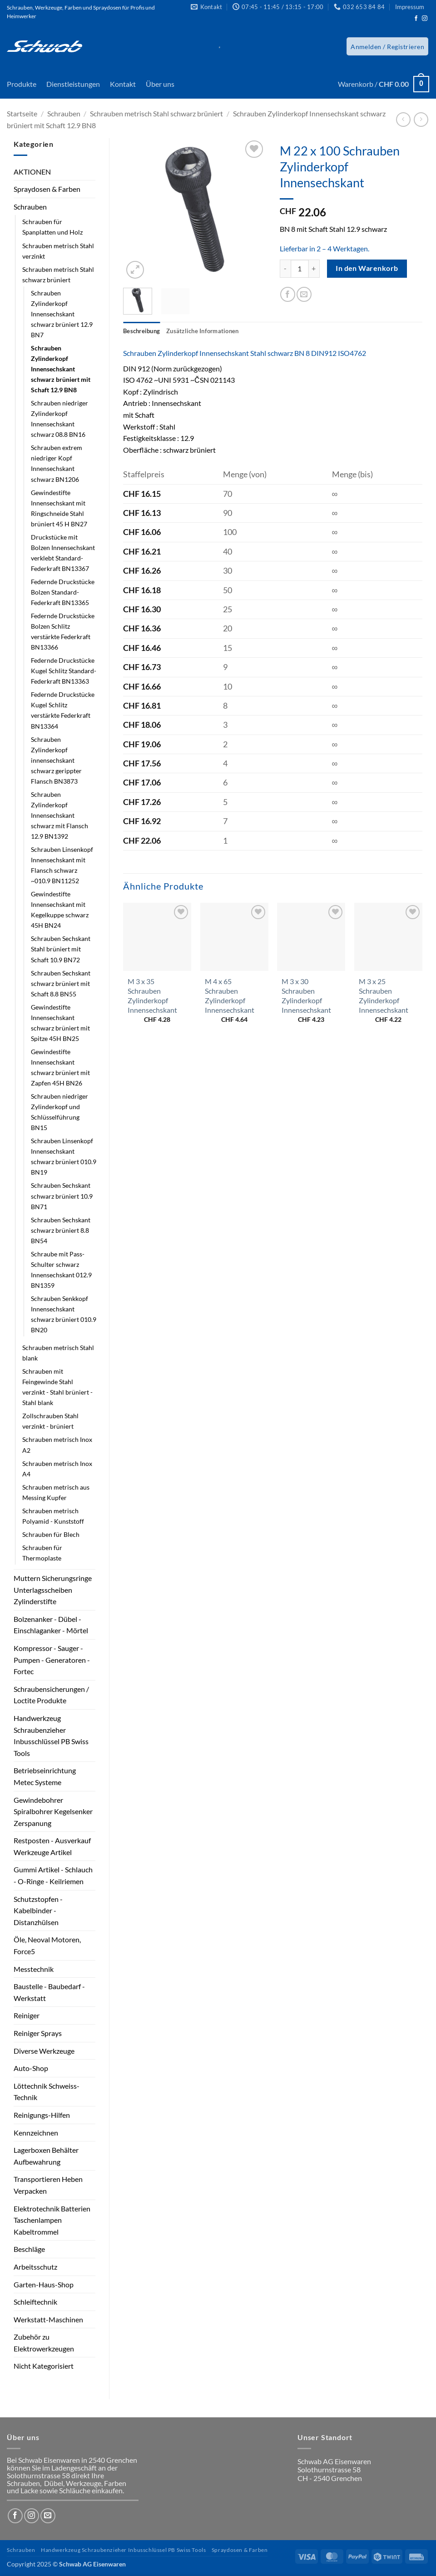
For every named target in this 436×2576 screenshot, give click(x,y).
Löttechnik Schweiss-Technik (46, 2091)
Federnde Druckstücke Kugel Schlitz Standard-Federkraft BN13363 (63, 670)
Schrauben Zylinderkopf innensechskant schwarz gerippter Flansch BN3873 (56, 760)
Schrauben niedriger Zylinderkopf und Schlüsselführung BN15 (59, 1111)
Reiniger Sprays (38, 2033)
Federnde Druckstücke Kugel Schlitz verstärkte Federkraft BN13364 (62, 710)
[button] (387, 46)
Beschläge (29, 2249)
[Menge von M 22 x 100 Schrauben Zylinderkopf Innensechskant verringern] (285, 269)
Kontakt (123, 84)
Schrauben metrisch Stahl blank (58, 1353)
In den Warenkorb (367, 268)
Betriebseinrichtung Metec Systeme (45, 1776)
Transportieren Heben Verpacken (48, 2185)
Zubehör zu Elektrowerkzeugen (44, 2342)
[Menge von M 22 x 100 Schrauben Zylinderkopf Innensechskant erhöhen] (314, 269)
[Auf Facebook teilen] (287, 294)
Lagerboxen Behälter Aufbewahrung (46, 2156)
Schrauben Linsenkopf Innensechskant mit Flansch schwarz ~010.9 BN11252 (62, 865)
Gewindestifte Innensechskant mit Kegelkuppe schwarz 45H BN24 (60, 909)
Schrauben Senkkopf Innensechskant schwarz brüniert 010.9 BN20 (63, 1314)
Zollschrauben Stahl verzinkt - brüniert (50, 1421)
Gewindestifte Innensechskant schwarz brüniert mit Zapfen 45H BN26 (60, 1067)
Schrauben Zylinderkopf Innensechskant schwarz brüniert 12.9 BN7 (62, 314)
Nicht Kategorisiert (44, 2365)
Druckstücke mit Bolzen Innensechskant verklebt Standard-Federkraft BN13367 (63, 552)
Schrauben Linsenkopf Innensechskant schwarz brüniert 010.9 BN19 (63, 1156)
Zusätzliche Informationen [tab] (202, 331)
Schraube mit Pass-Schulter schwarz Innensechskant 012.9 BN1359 (61, 1269)
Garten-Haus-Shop (44, 2284)
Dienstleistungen (73, 84)
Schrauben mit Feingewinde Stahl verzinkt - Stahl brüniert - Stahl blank (57, 1386)
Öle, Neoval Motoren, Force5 (47, 1945)
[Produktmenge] (300, 269)
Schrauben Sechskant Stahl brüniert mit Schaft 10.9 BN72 (60, 949)
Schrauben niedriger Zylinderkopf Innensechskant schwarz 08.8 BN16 (59, 418)
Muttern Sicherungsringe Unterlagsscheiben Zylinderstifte (53, 1590)
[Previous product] (421, 119)
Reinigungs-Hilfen (42, 2115)
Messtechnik (34, 1969)
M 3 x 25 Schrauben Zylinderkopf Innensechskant (383, 995)
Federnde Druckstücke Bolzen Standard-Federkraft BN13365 (62, 592)
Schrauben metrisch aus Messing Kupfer (55, 1492)
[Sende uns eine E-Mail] (47, 2515)
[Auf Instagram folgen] (424, 18)
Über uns (160, 84)
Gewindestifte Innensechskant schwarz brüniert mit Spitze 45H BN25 (60, 1022)
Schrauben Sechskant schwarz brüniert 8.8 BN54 (60, 1230)
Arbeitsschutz (35, 2266)
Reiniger (27, 2015)
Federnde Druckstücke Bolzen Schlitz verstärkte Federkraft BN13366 (62, 631)
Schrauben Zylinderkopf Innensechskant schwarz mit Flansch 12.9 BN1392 (59, 815)
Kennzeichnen (36, 2132)
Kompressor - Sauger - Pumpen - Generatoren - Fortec (52, 1660)
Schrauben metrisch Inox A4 (57, 1469)
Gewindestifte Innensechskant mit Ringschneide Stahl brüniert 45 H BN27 (59, 508)
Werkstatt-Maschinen (48, 2319)
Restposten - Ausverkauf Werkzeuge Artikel (52, 1846)
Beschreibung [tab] (141, 331)
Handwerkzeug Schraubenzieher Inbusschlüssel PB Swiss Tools (51, 1735)
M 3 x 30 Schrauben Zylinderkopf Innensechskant (306, 995)
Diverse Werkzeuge (44, 2050)
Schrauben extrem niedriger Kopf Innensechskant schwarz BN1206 (56, 463)
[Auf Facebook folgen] (416, 18)
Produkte (21, 84)
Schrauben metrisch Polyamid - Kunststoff (53, 1516)
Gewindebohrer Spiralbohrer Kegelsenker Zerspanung (53, 1811)
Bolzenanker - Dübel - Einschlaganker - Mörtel (51, 1625)
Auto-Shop (31, 2068)
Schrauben (63, 113)
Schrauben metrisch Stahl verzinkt (58, 251)
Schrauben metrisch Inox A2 (57, 1445)
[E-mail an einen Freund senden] (304, 294)
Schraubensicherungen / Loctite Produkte (51, 1695)
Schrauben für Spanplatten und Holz (52, 227)
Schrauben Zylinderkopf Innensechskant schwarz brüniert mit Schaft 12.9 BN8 (60, 369)
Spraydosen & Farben (47, 189)
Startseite (22, 113)
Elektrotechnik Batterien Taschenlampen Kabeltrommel (52, 2220)
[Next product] (403, 119)
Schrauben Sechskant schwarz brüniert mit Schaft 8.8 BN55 (60, 983)
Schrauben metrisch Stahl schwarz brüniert (156, 113)
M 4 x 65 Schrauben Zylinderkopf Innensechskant (229, 995)
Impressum (409, 6)
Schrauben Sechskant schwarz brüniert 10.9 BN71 (62, 1195)
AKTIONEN (32, 171)
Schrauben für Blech (50, 1534)
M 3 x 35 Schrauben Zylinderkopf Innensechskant (152, 995)
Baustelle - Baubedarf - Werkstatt (49, 1992)
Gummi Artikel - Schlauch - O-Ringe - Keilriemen (53, 1875)
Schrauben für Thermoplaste (42, 1553)
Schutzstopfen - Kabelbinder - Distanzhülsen (38, 1910)
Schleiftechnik (35, 2301)
